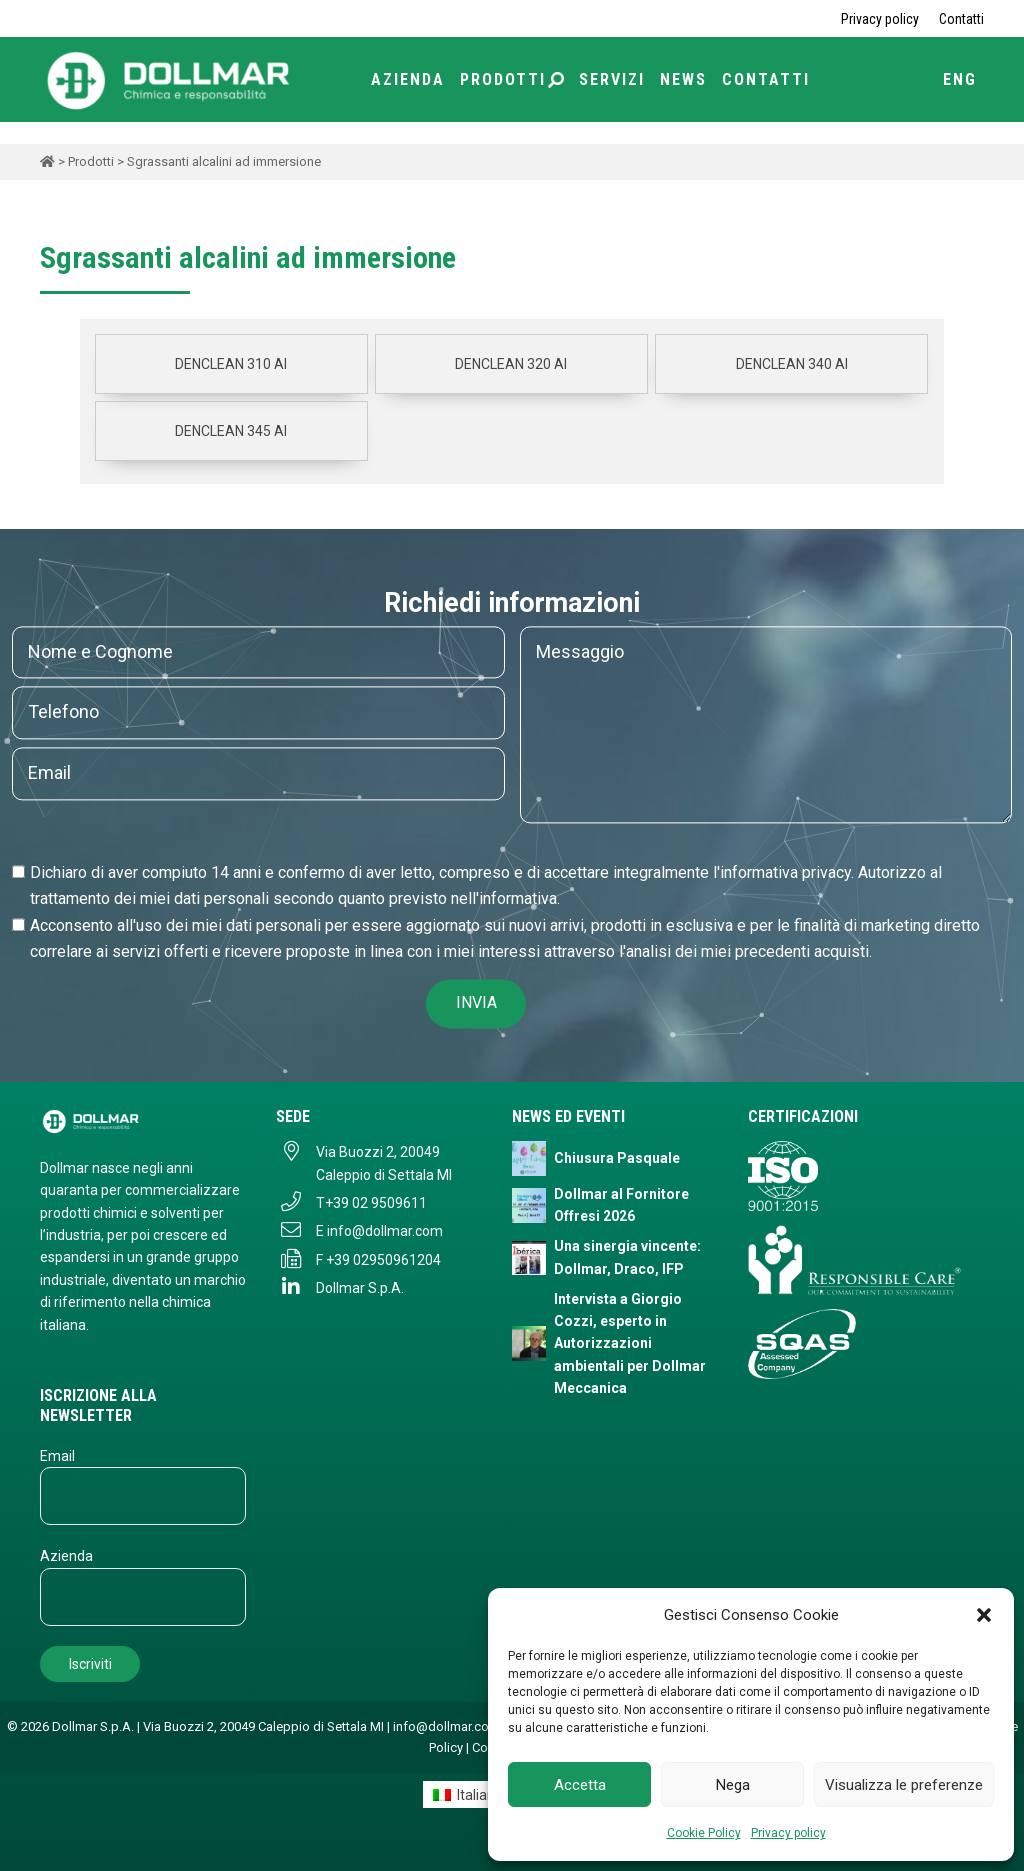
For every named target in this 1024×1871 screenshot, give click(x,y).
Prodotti (512, 79)
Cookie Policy (704, 1833)
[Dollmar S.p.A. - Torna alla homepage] (143, 1120)
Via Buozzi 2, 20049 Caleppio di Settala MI (384, 1163)
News (683, 79)
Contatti (961, 19)
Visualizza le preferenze (904, 1785)
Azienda (408, 79)
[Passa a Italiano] (468, 1794)
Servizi (612, 79)
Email (57, 1456)
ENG (960, 79)
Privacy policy (788, 1833)
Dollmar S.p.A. (360, 1288)
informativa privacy (785, 872)
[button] (984, 1615)
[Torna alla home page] (170, 79)
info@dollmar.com (385, 1231)
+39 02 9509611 (376, 1203)
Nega (733, 1785)
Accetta (580, 1785)
